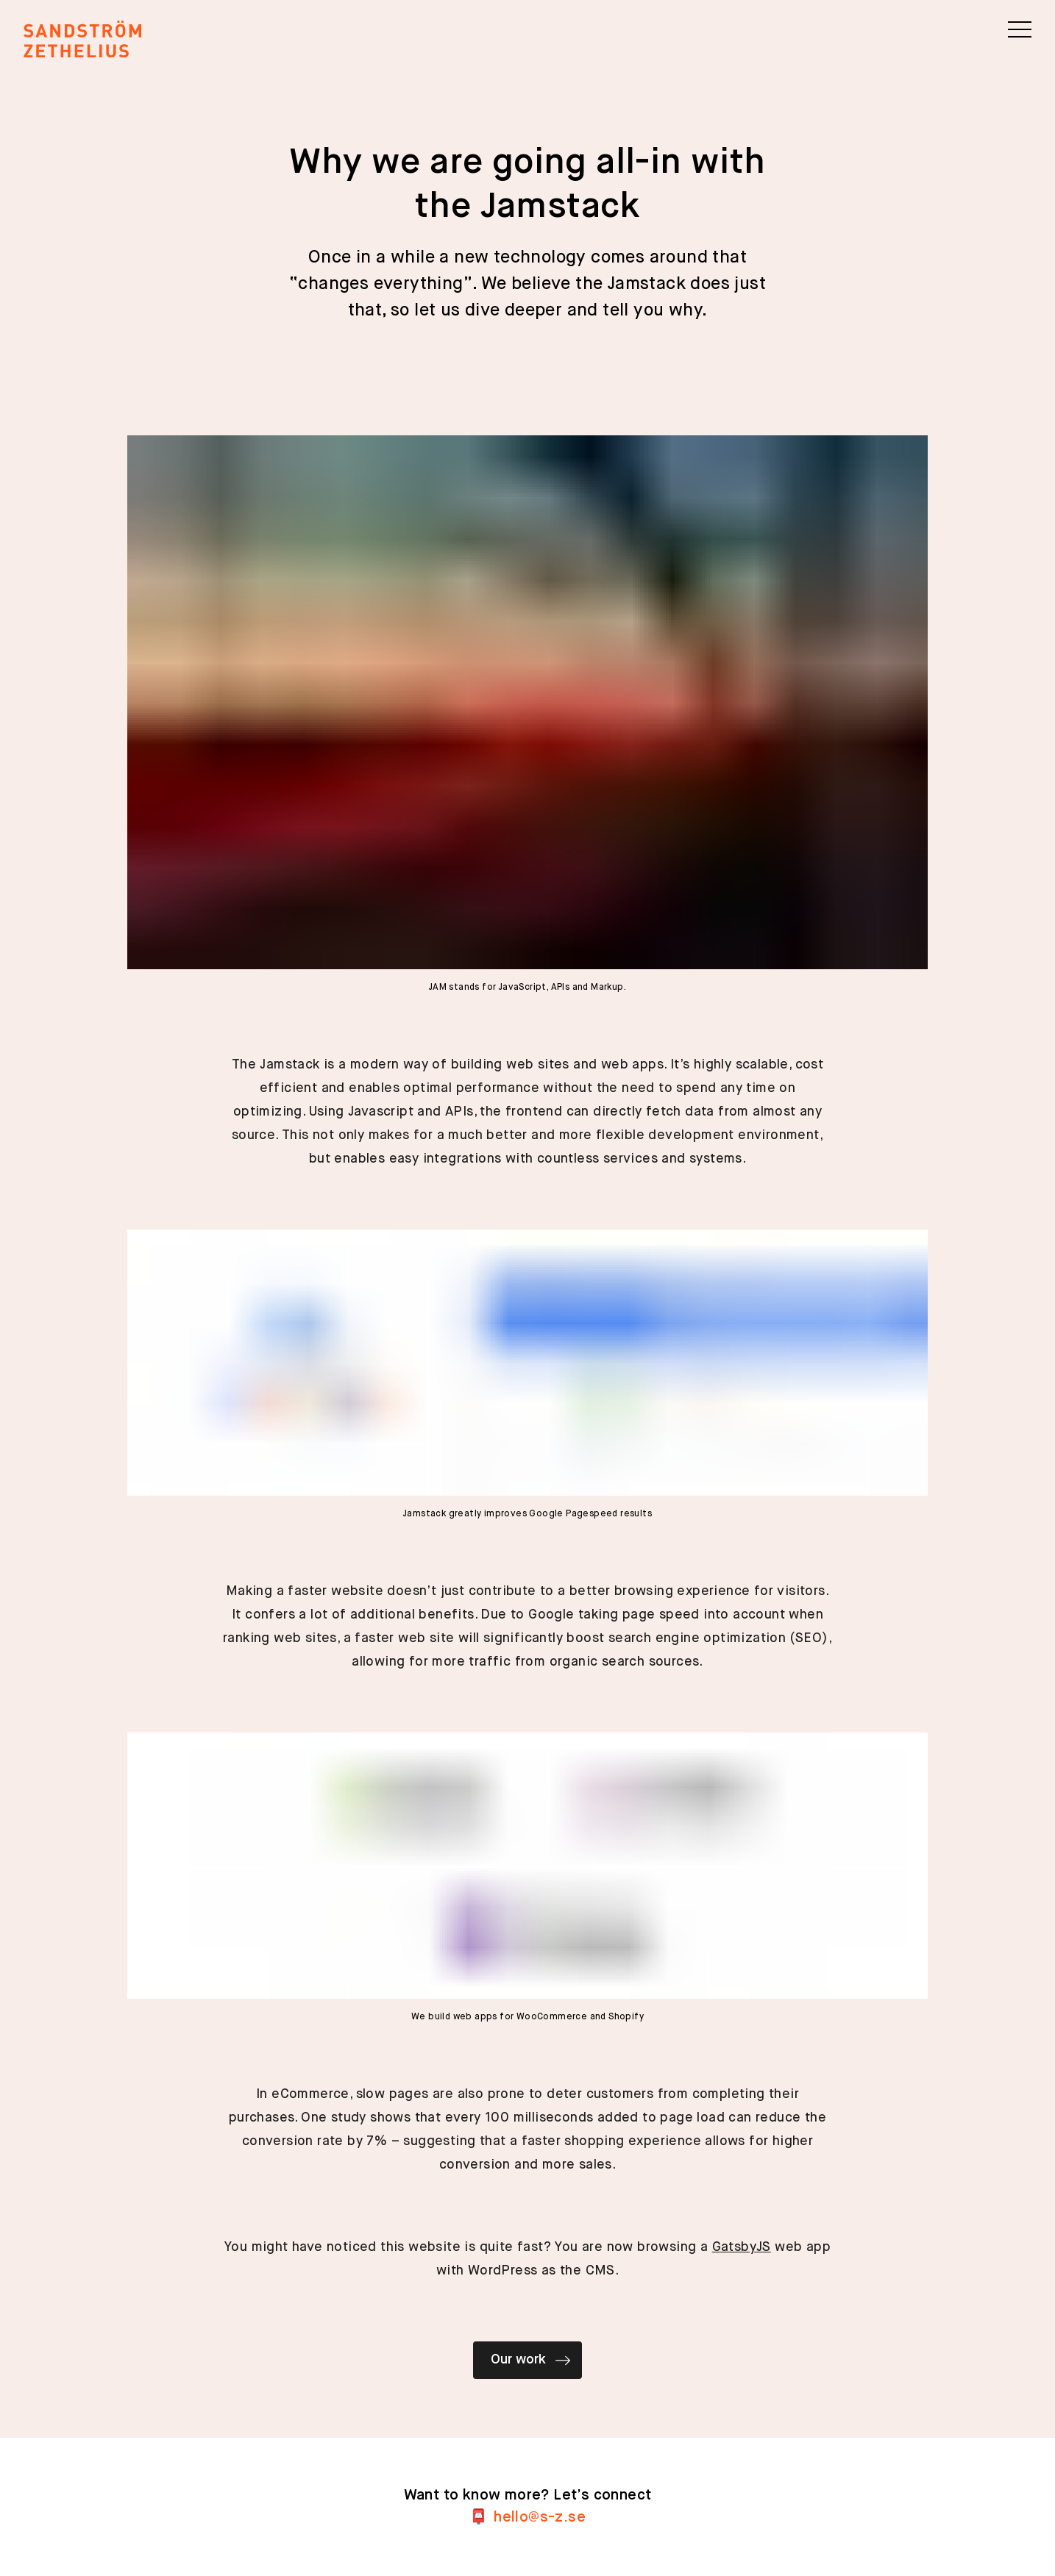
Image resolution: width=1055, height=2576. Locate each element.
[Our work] (527, 2374)
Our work (530, 2360)
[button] (1019, 29)
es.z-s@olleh (540, 2517)
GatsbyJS (741, 2247)
